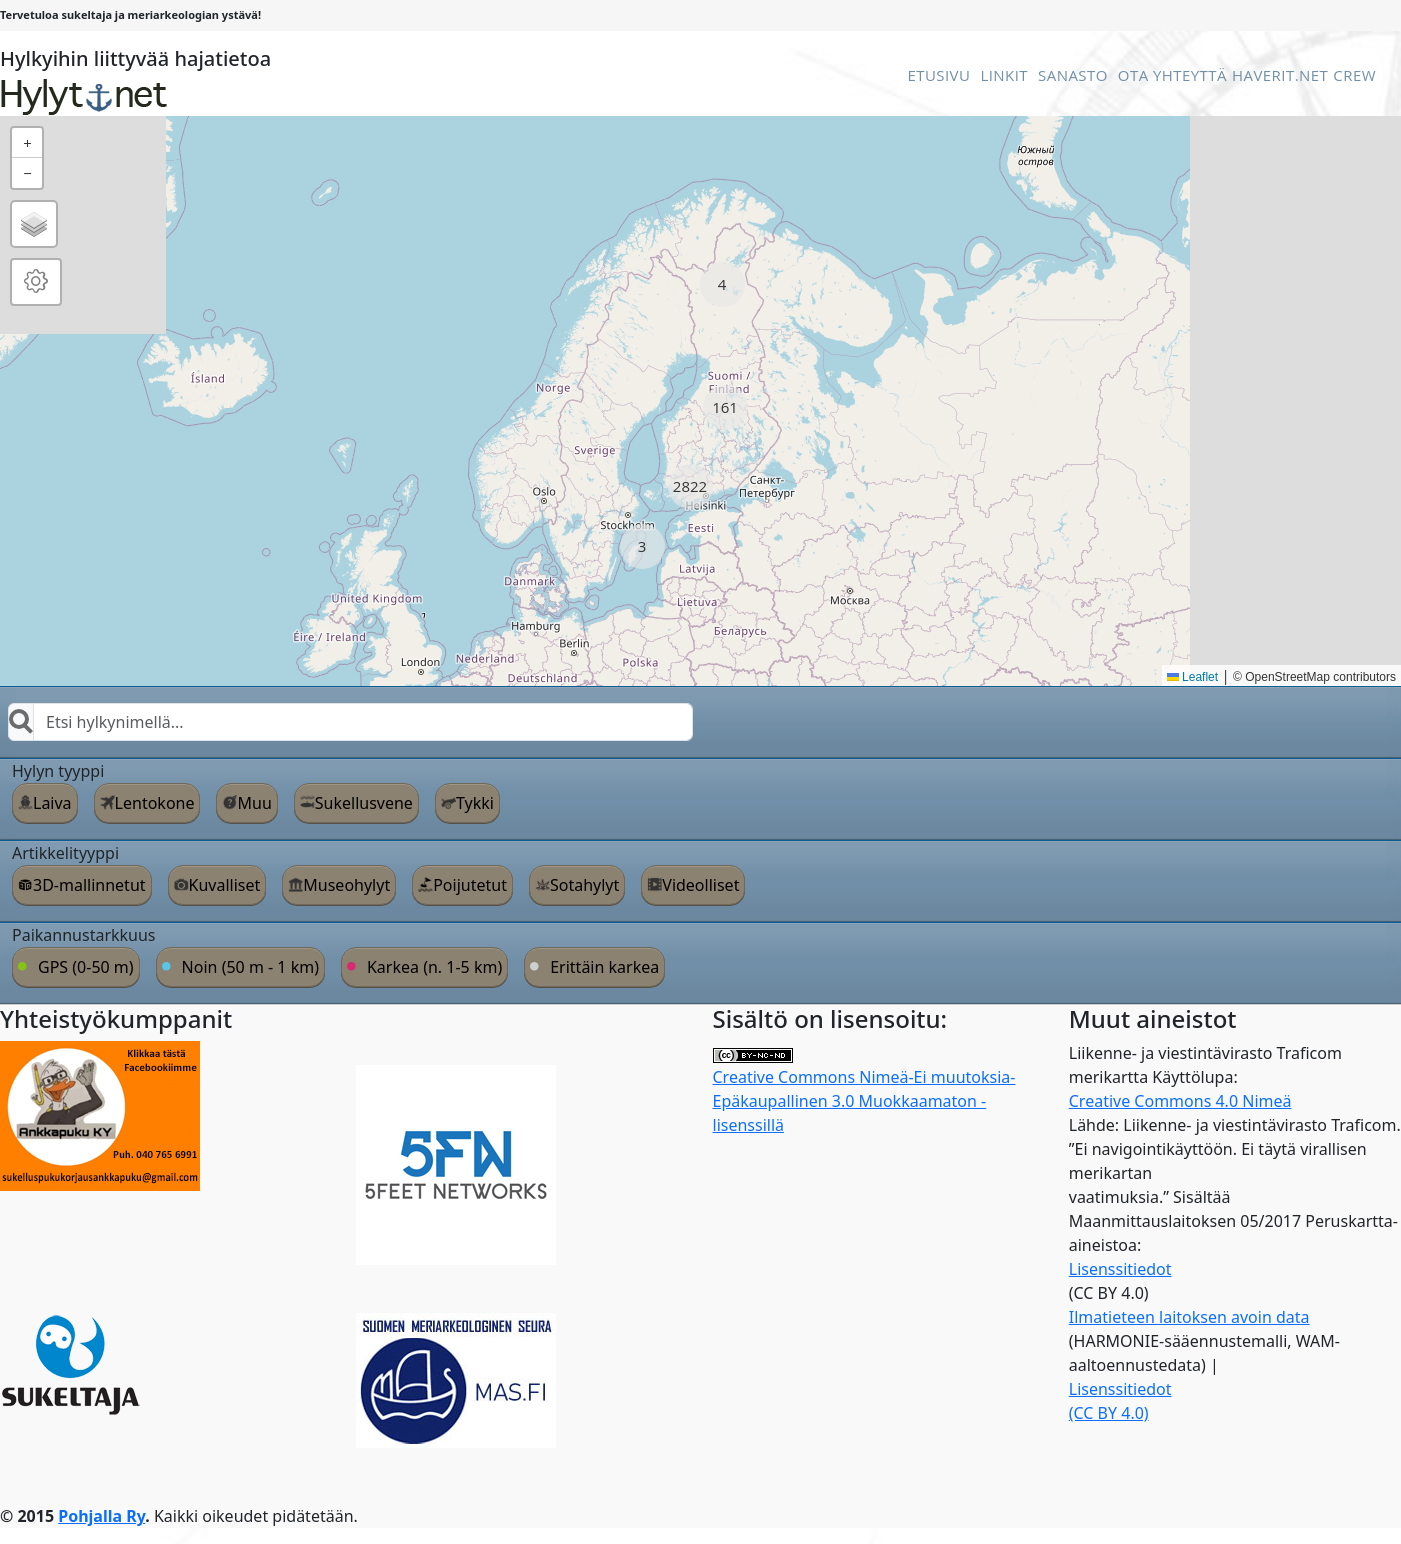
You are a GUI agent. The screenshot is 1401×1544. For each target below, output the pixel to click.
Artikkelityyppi (65, 853)
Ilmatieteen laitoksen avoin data (1189, 1317)
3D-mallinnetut (89, 885)
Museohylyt (346, 885)
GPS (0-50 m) (86, 967)
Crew (1354, 75)
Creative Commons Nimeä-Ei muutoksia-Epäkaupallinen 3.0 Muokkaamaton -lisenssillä (864, 1092)
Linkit (1004, 75)
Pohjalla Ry (101, 1516)
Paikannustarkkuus (84, 935)
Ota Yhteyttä (1172, 75)
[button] (722, 284)
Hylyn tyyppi (58, 771)
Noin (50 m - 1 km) (250, 967)
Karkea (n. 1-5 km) (434, 967)
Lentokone (155, 803)
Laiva (52, 803)
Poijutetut (470, 885)
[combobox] (350, 722)
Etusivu (938, 75)
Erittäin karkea (604, 967)
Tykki (475, 803)
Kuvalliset (225, 885)
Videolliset (700, 885)
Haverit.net (1280, 75)
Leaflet (1192, 677)
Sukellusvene (364, 803)
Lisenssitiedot (1120, 1269)
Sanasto (1073, 75)
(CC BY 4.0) (1109, 1413)
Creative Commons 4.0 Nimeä (1180, 1101)
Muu (254, 803)
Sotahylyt (584, 885)
